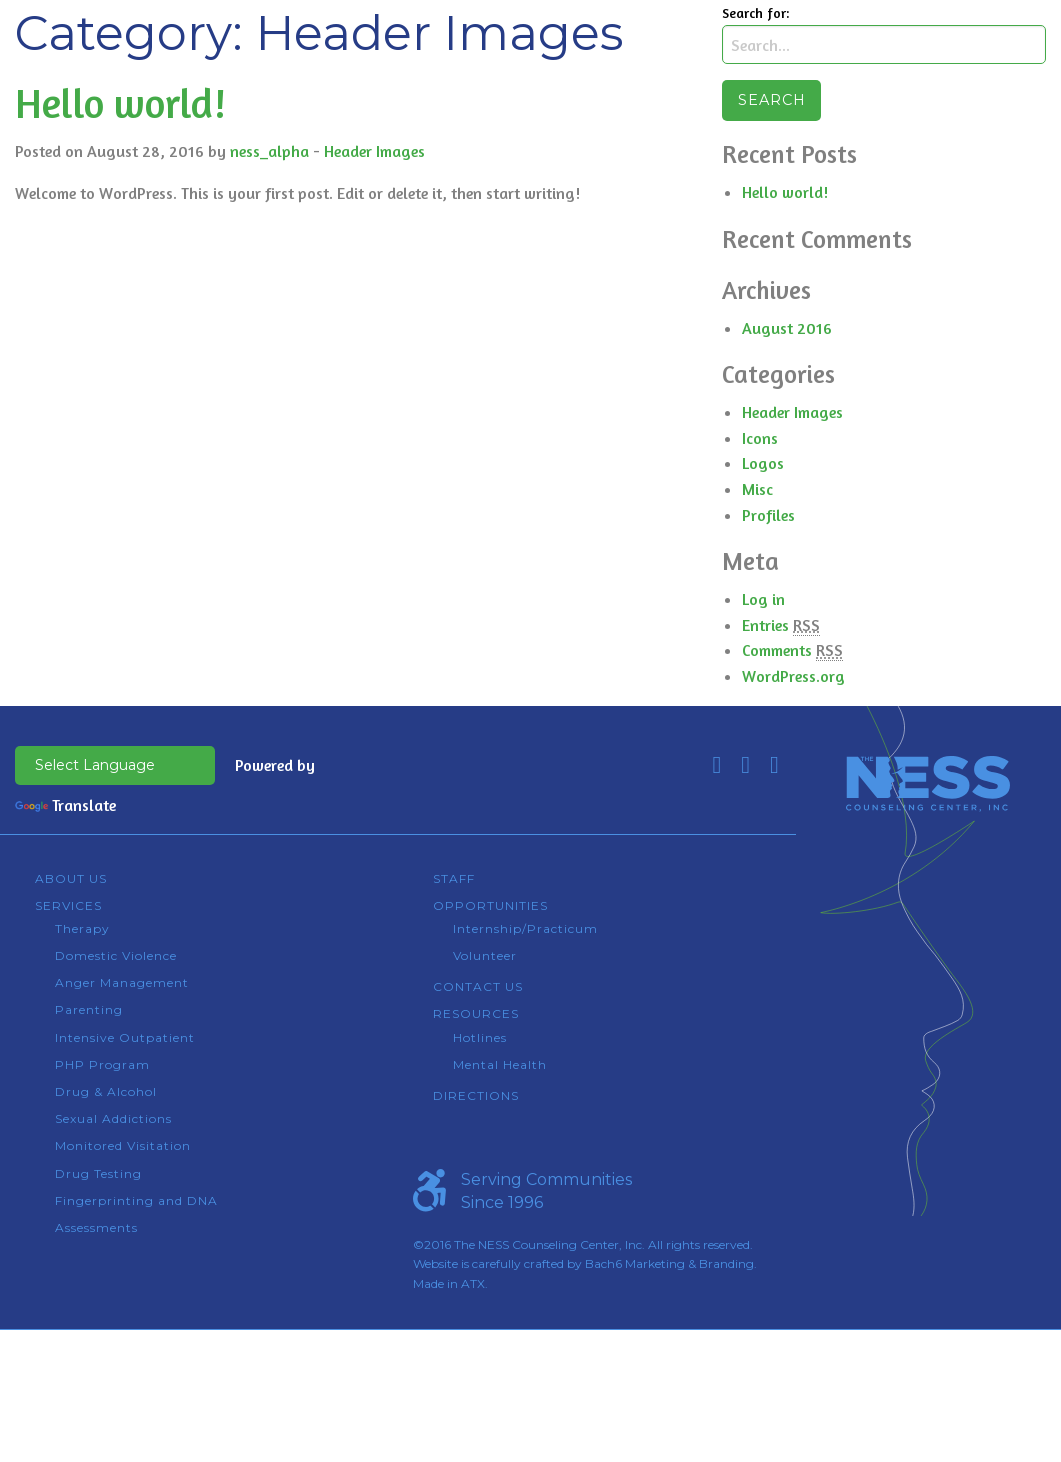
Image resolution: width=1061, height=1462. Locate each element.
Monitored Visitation (123, 1145)
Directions (476, 1095)
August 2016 (787, 328)
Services (68, 905)
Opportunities (490, 905)
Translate (65, 805)
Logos (763, 463)
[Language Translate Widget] (115, 765)
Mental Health (500, 1064)
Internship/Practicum (525, 928)
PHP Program (102, 1064)
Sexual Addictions (113, 1118)
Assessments (96, 1227)
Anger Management (122, 982)
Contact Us (478, 986)
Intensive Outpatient (125, 1037)
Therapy (82, 928)
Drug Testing (98, 1173)
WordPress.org (793, 676)
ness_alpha (269, 151)
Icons (760, 438)
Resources (476, 1013)
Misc (757, 489)
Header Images (374, 151)
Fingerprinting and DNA (136, 1200)
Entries (781, 625)
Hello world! (120, 103)
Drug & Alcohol (106, 1091)
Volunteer (485, 955)
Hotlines (480, 1037)
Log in (763, 599)
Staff (454, 878)
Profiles (768, 515)
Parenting (89, 1009)
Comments (792, 650)
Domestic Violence (116, 955)
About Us (71, 878)
